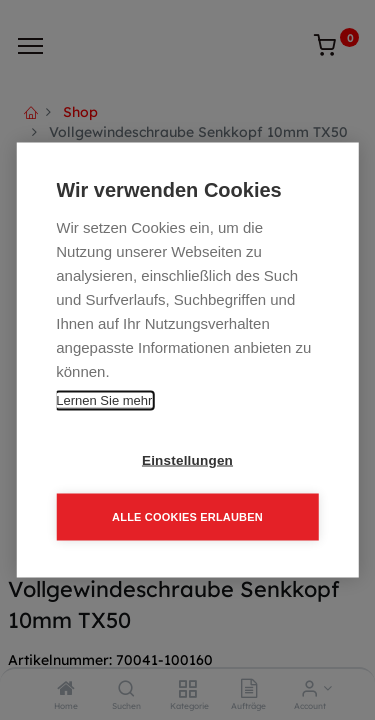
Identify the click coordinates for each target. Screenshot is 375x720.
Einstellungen (187, 460)
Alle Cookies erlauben (187, 517)
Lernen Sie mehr (104, 400)
